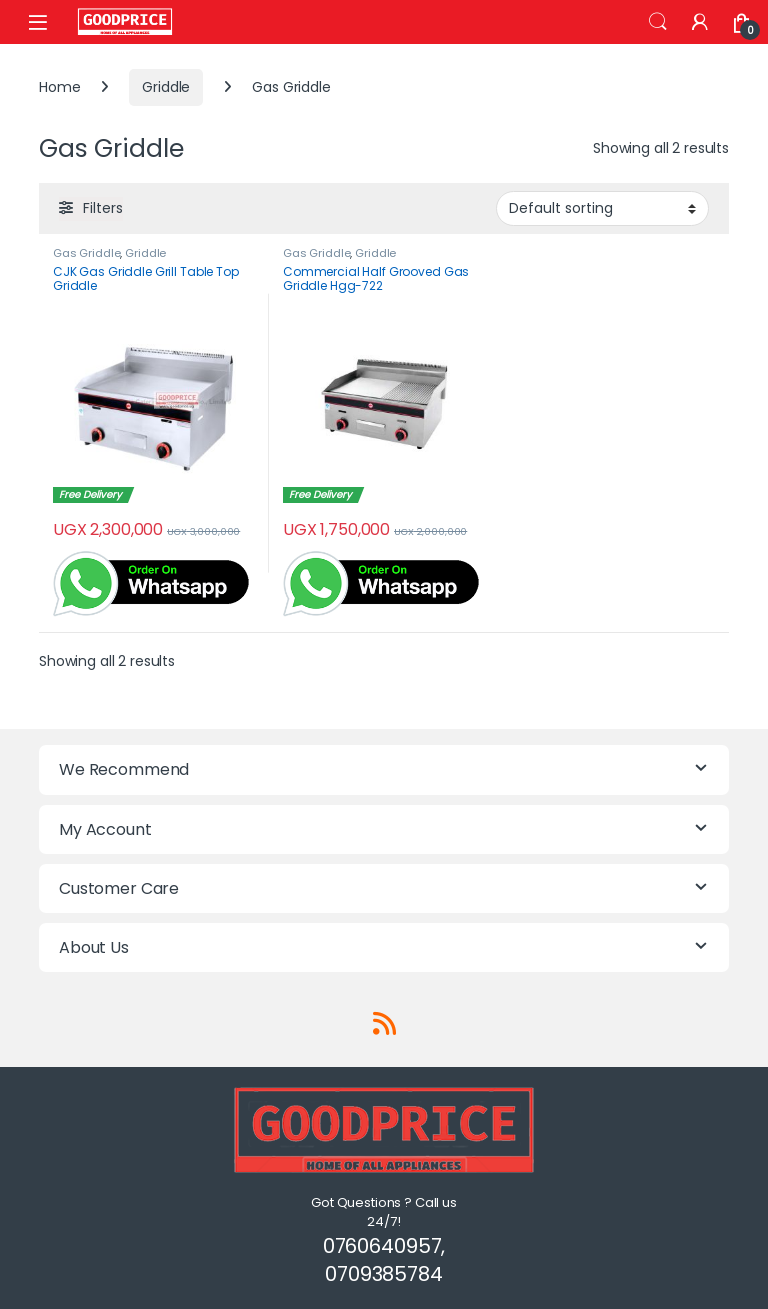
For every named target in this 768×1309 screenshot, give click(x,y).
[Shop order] (602, 208)
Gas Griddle (86, 253)
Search (658, 22)
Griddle (166, 87)
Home (59, 87)
